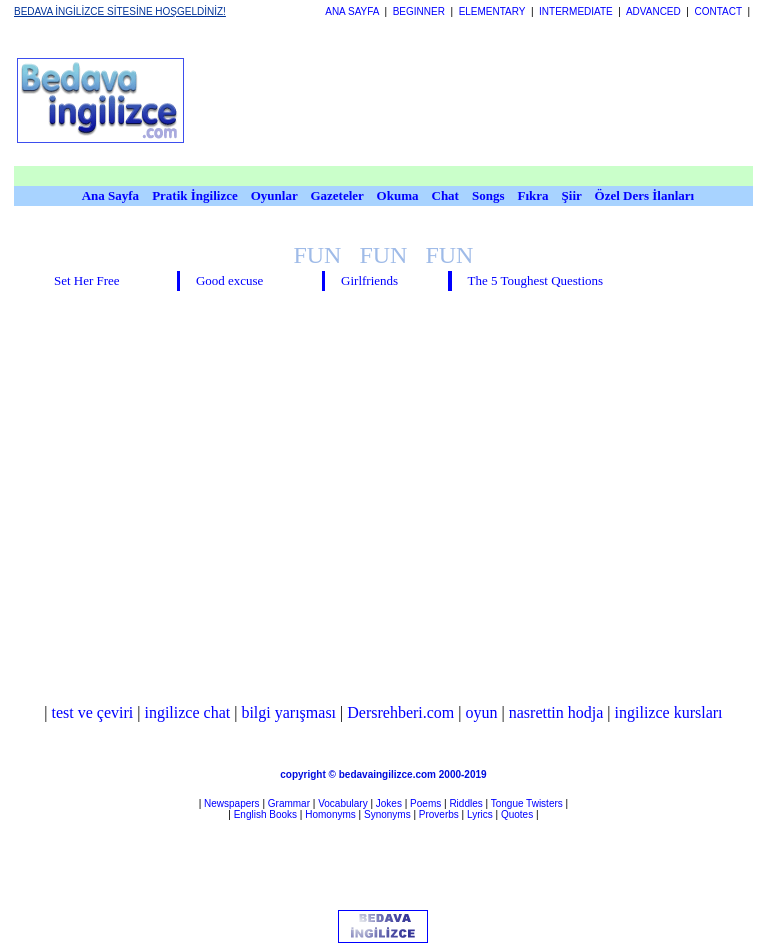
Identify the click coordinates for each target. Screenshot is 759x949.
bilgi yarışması (288, 712)
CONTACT (717, 11)
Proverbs (439, 814)
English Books (265, 814)
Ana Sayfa (110, 195)
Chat (445, 195)
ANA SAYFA (352, 11)
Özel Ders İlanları (645, 195)
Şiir (572, 195)
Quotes (517, 814)
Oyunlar (274, 195)
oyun (482, 712)
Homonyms (330, 814)
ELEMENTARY (492, 11)
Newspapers (232, 803)
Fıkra (532, 195)
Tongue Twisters (527, 803)
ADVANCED (653, 11)
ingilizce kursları (669, 712)
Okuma (399, 195)
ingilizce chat (187, 712)
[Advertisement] (287, 100)
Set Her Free (87, 280)
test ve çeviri (93, 712)
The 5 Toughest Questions (535, 280)
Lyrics (480, 814)
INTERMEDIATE (576, 11)
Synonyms (387, 814)
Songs (488, 195)
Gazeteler (338, 195)
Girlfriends (369, 280)
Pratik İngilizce (195, 195)
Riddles (465, 803)
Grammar (289, 803)
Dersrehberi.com (400, 712)
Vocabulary (342, 803)
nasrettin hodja (556, 712)
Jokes (389, 803)
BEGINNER (419, 11)
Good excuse (230, 280)
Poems (425, 803)
